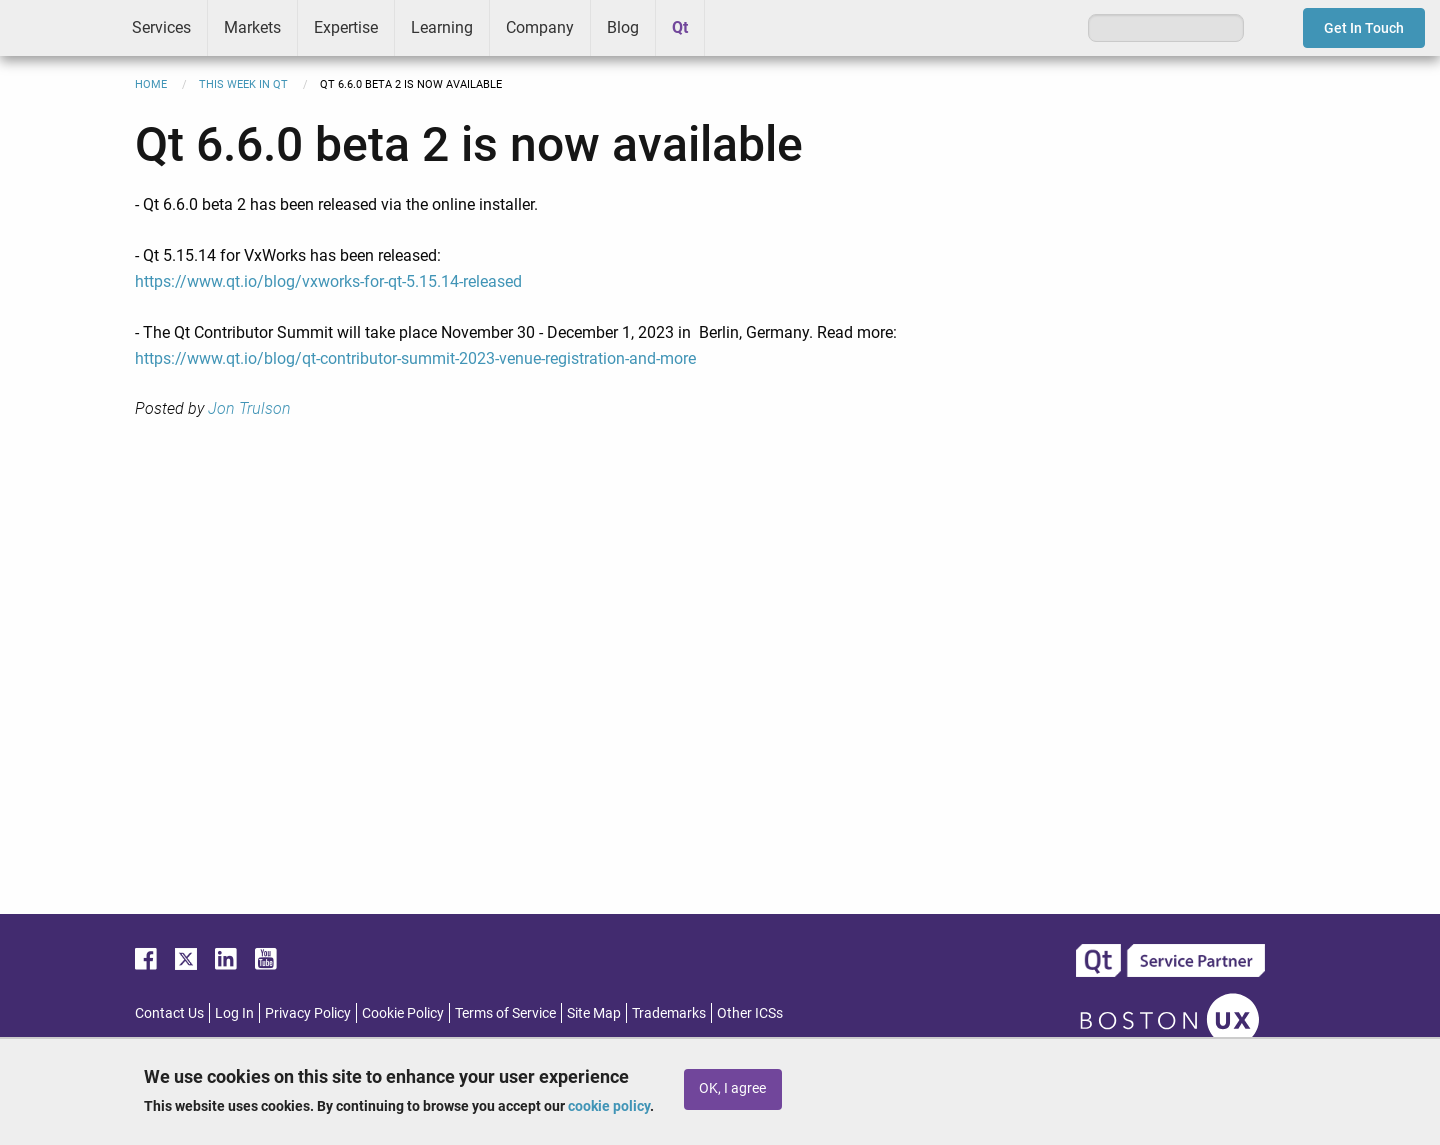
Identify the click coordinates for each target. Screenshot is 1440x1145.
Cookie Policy (403, 1013)
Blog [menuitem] (623, 27)
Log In (234, 1013)
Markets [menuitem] (252, 27)
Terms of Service (505, 1013)
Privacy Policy (308, 1013)
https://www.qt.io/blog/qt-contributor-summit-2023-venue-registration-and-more (415, 358)
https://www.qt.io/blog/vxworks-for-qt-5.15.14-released (328, 281)
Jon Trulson (249, 408)
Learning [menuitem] (442, 27)
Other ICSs (750, 1013)
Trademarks (669, 1013)
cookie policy (609, 1106)
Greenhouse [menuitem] (734, 27)
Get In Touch (1364, 28)
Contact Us (169, 1013)
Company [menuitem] (540, 27)
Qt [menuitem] (680, 27)
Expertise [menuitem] (346, 27)
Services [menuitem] (161, 27)
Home (151, 84)
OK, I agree (732, 1088)
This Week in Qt (243, 84)
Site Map (594, 1013)
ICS (58, 28)
